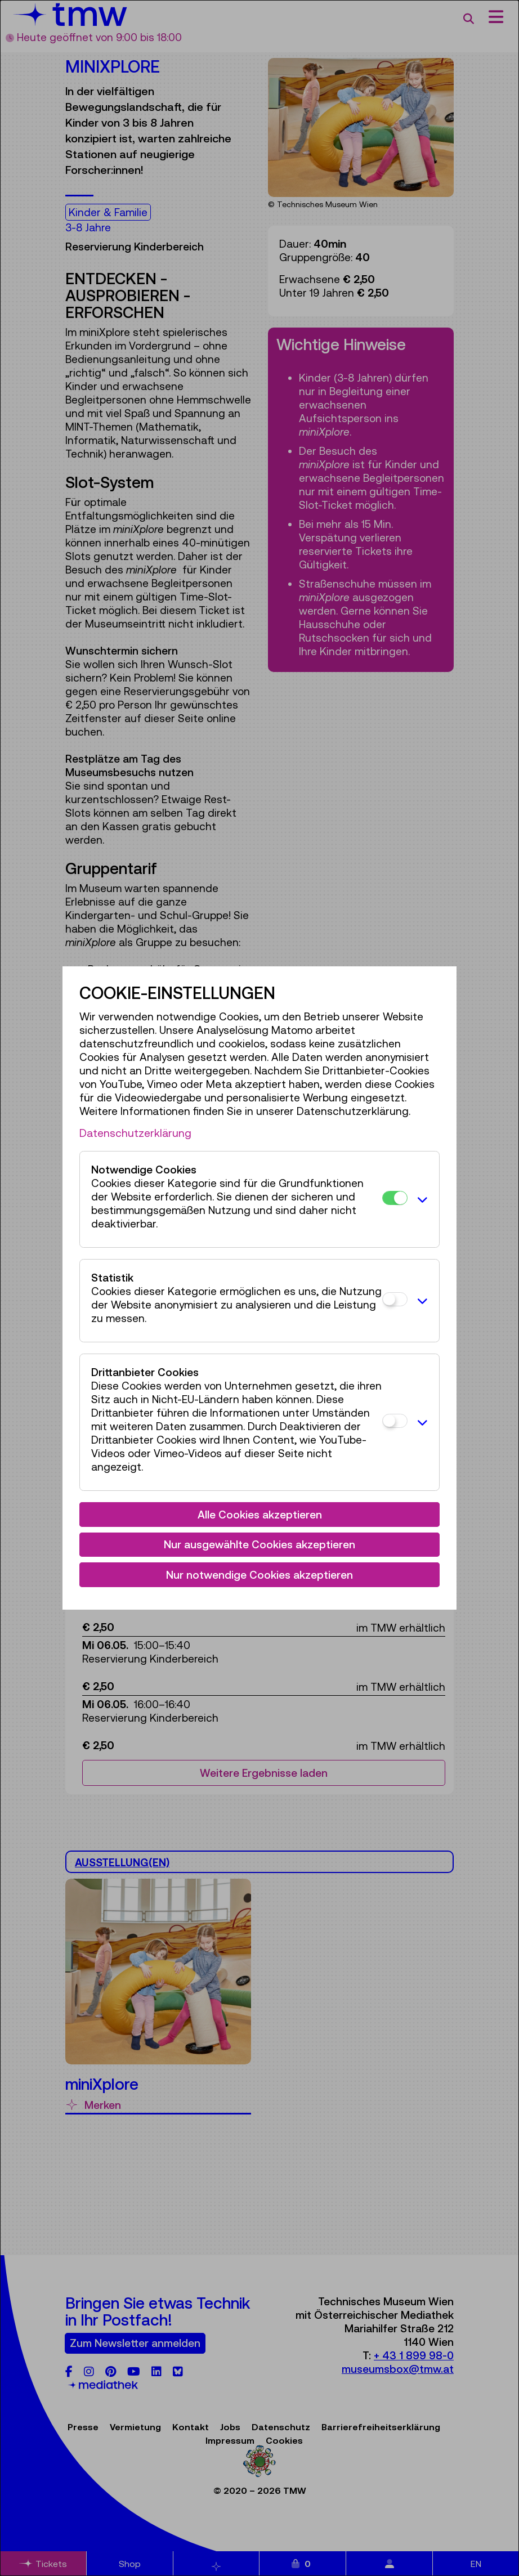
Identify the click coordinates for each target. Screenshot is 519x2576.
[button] (420, 1199)
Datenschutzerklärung (135, 1133)
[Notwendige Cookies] (395, 1198)
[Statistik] (395, 1299)
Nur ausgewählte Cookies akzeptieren (259, 1544)
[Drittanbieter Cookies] (395, 1421)
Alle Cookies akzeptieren (260, 1514)
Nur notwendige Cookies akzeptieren (259, 1575)
